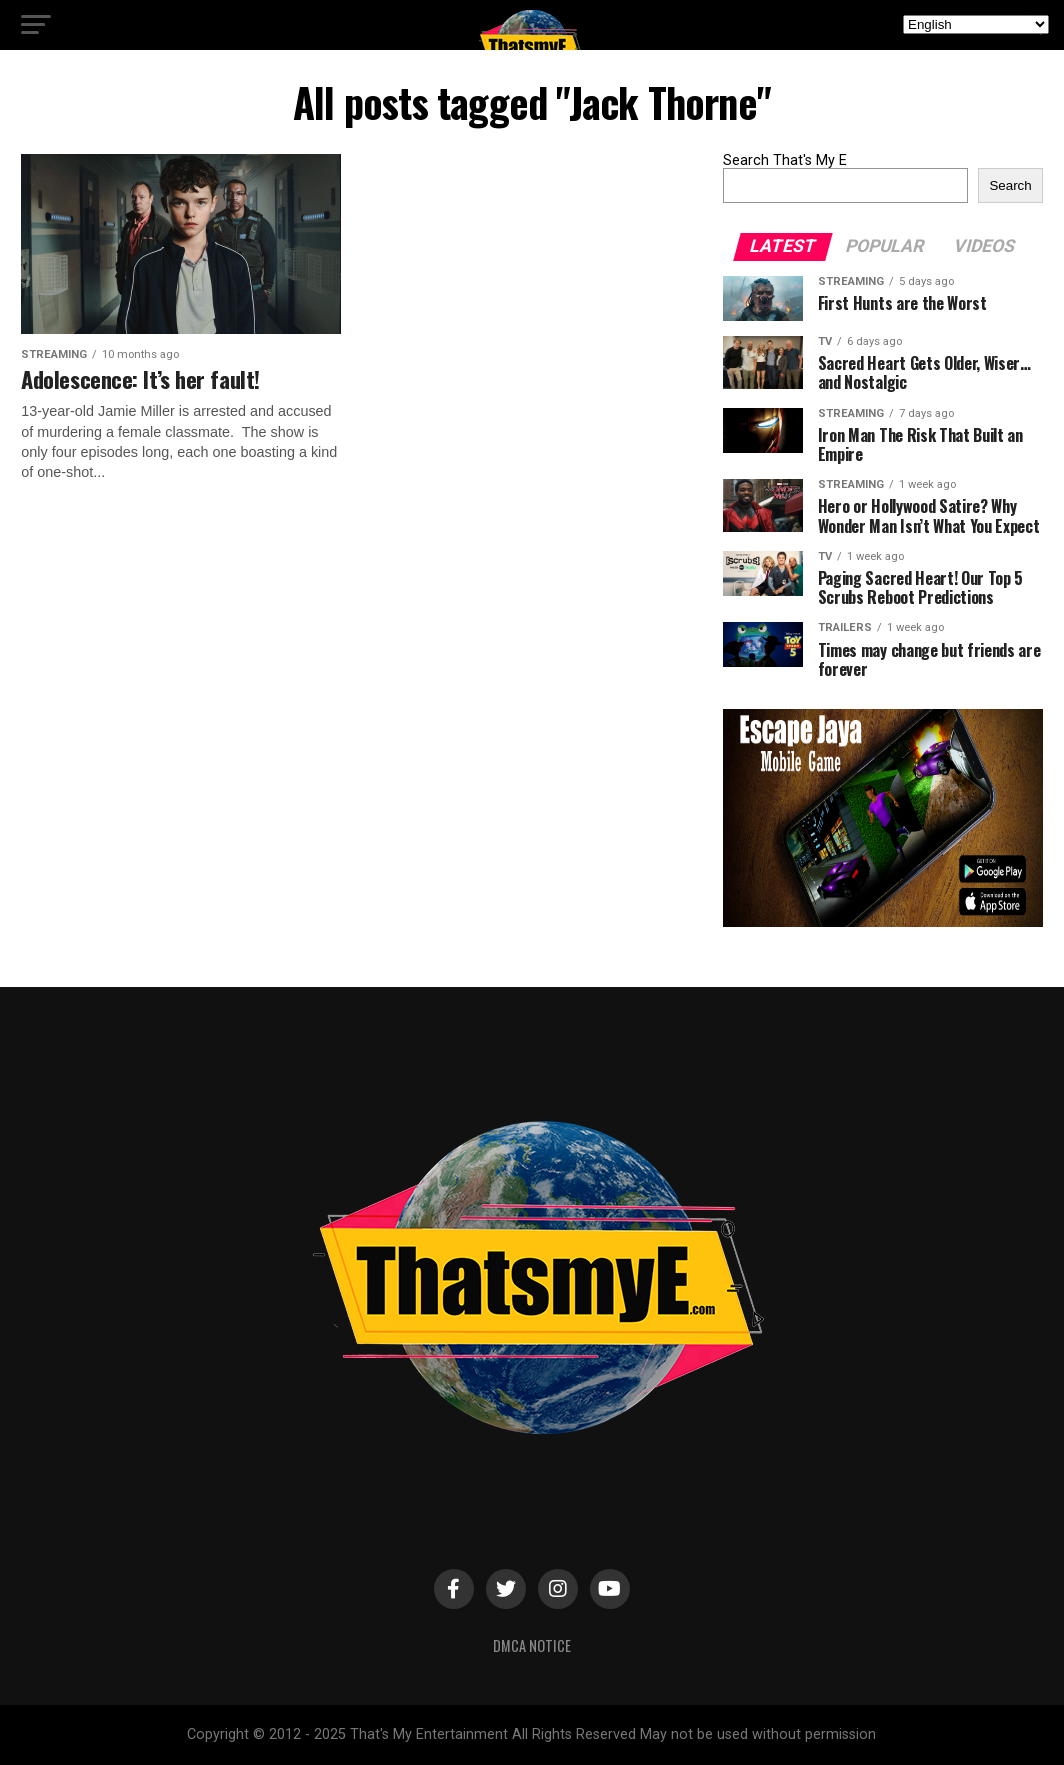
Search (1010, 185)
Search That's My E (785, 160)
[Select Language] (976, 24)
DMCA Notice (532, 1645)
